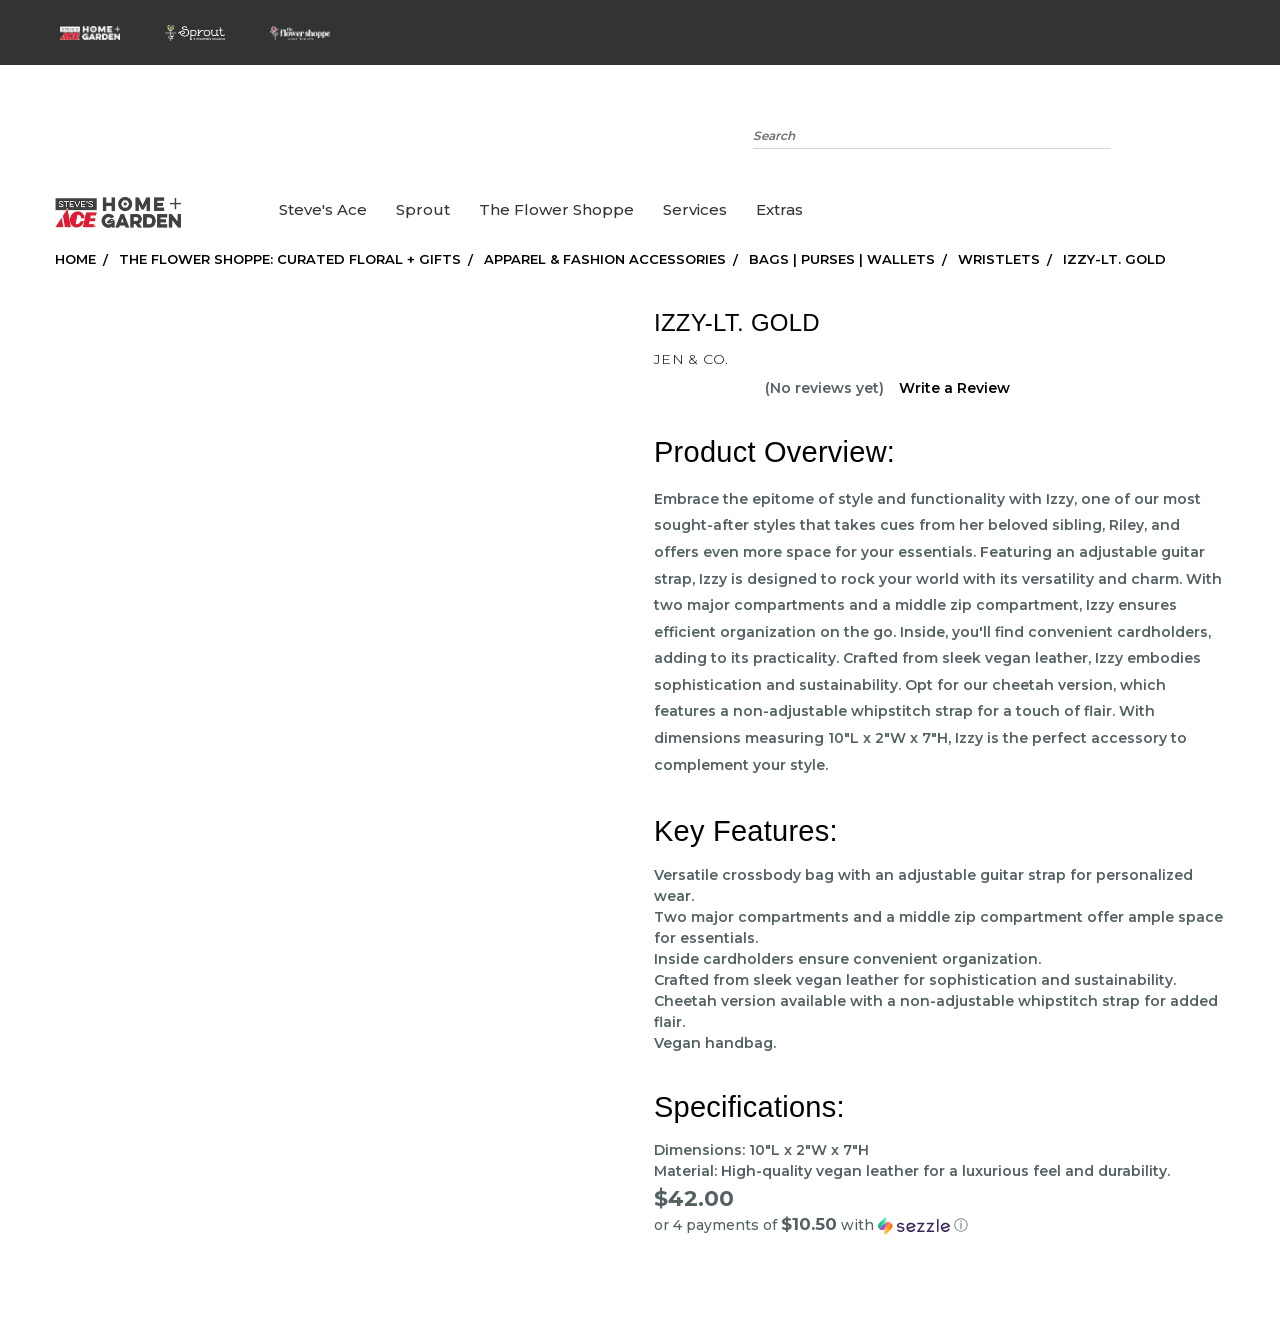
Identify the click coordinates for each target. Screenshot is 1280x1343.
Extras (779, 209)
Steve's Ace (323, 209)
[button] (939, 1225)
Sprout (423, 209)
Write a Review (954, 388)
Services (695, 209)
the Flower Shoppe (556, 209)
